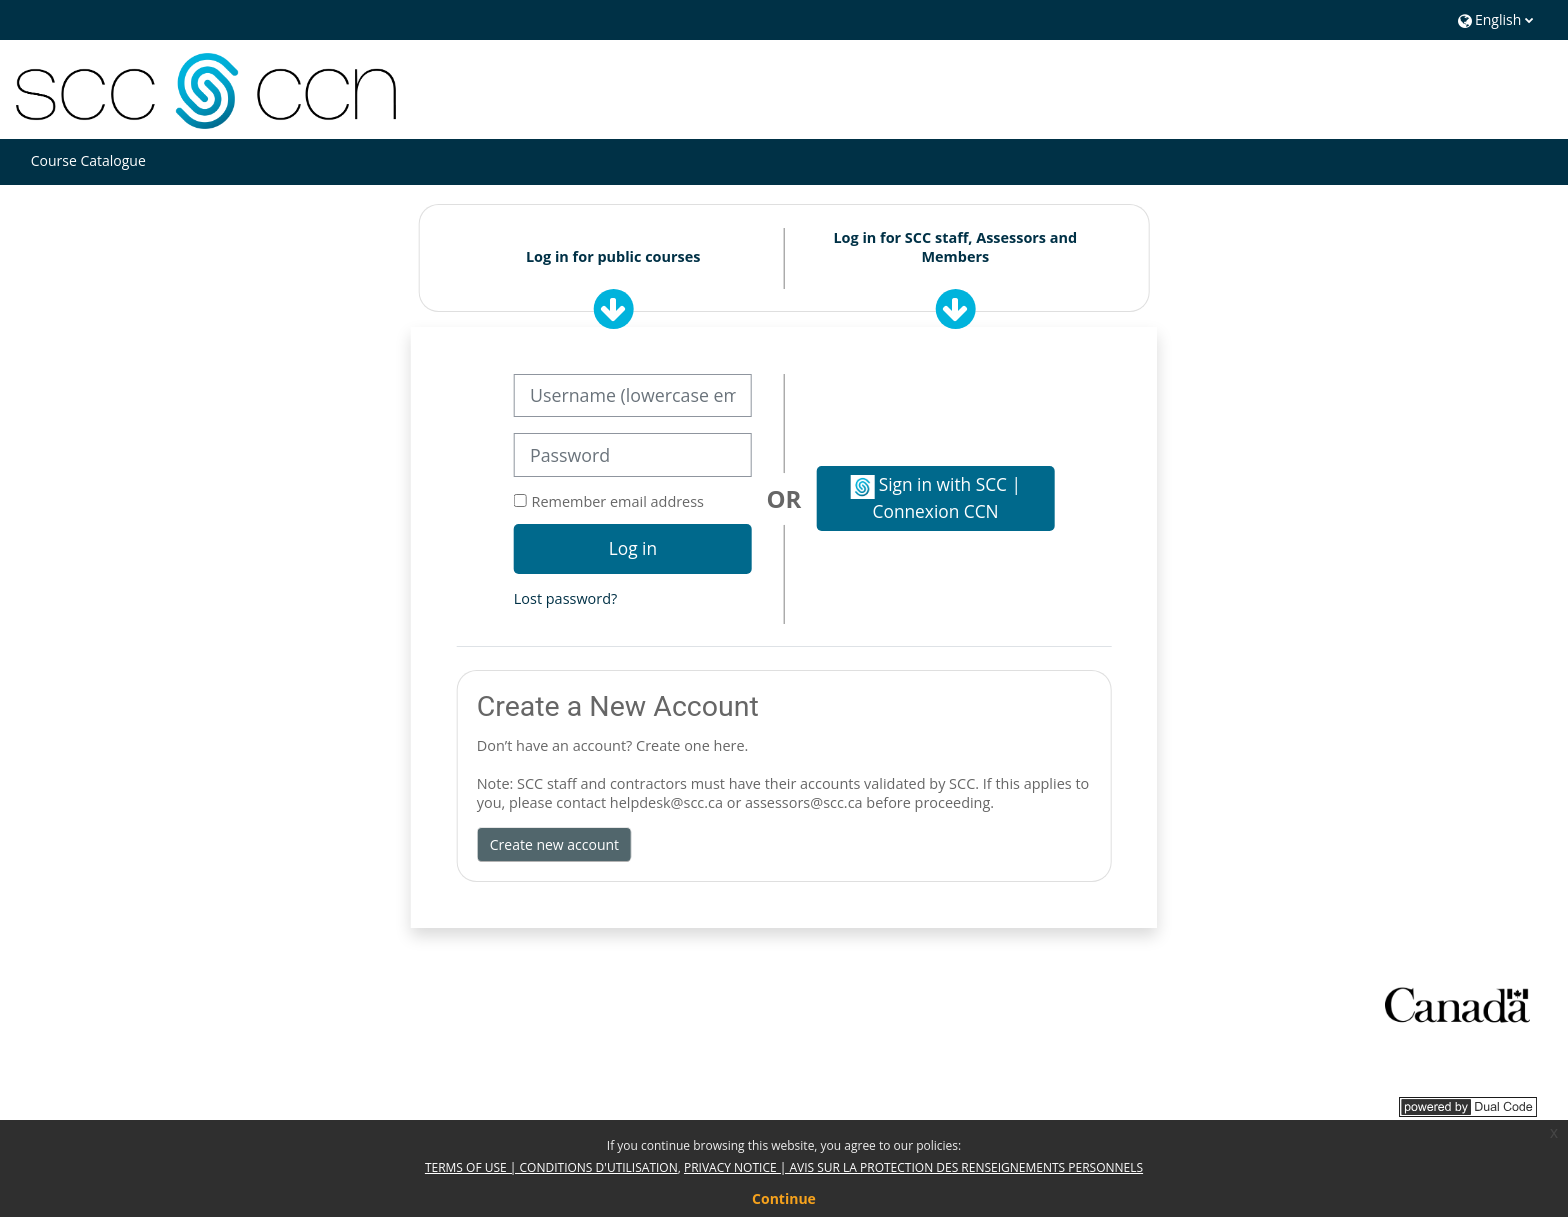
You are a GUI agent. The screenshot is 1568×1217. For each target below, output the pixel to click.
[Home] (206, 88)
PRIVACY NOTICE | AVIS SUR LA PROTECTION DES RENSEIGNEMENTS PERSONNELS (913, 1167)
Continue (784, 1198)
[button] (1493, 19)
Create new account (554, 844)
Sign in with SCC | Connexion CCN (935, 497)
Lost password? (565, 598)
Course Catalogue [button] (88, 160)
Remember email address (618, 501)
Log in (633, 548)
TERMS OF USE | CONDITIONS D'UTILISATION (551, 1167)
